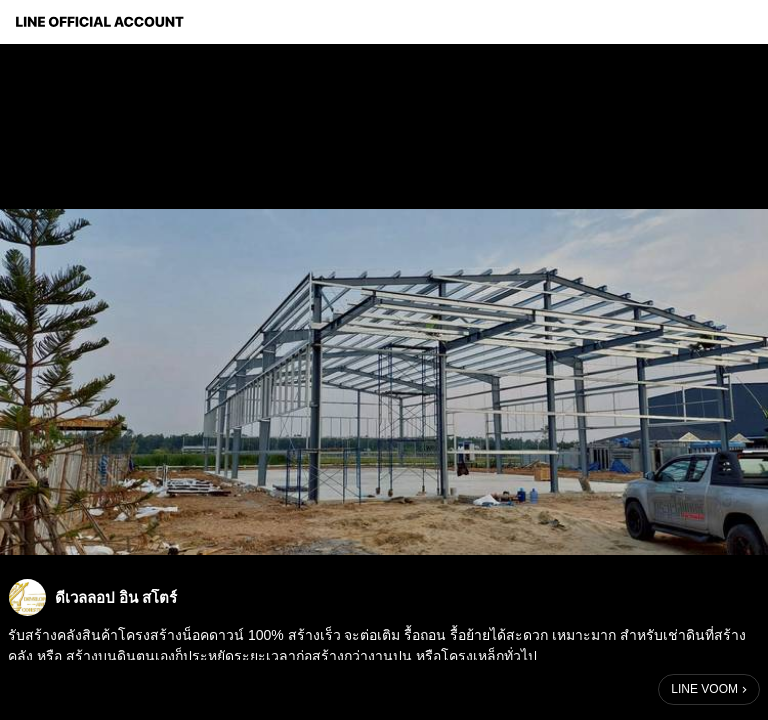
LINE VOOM (704, 689)
